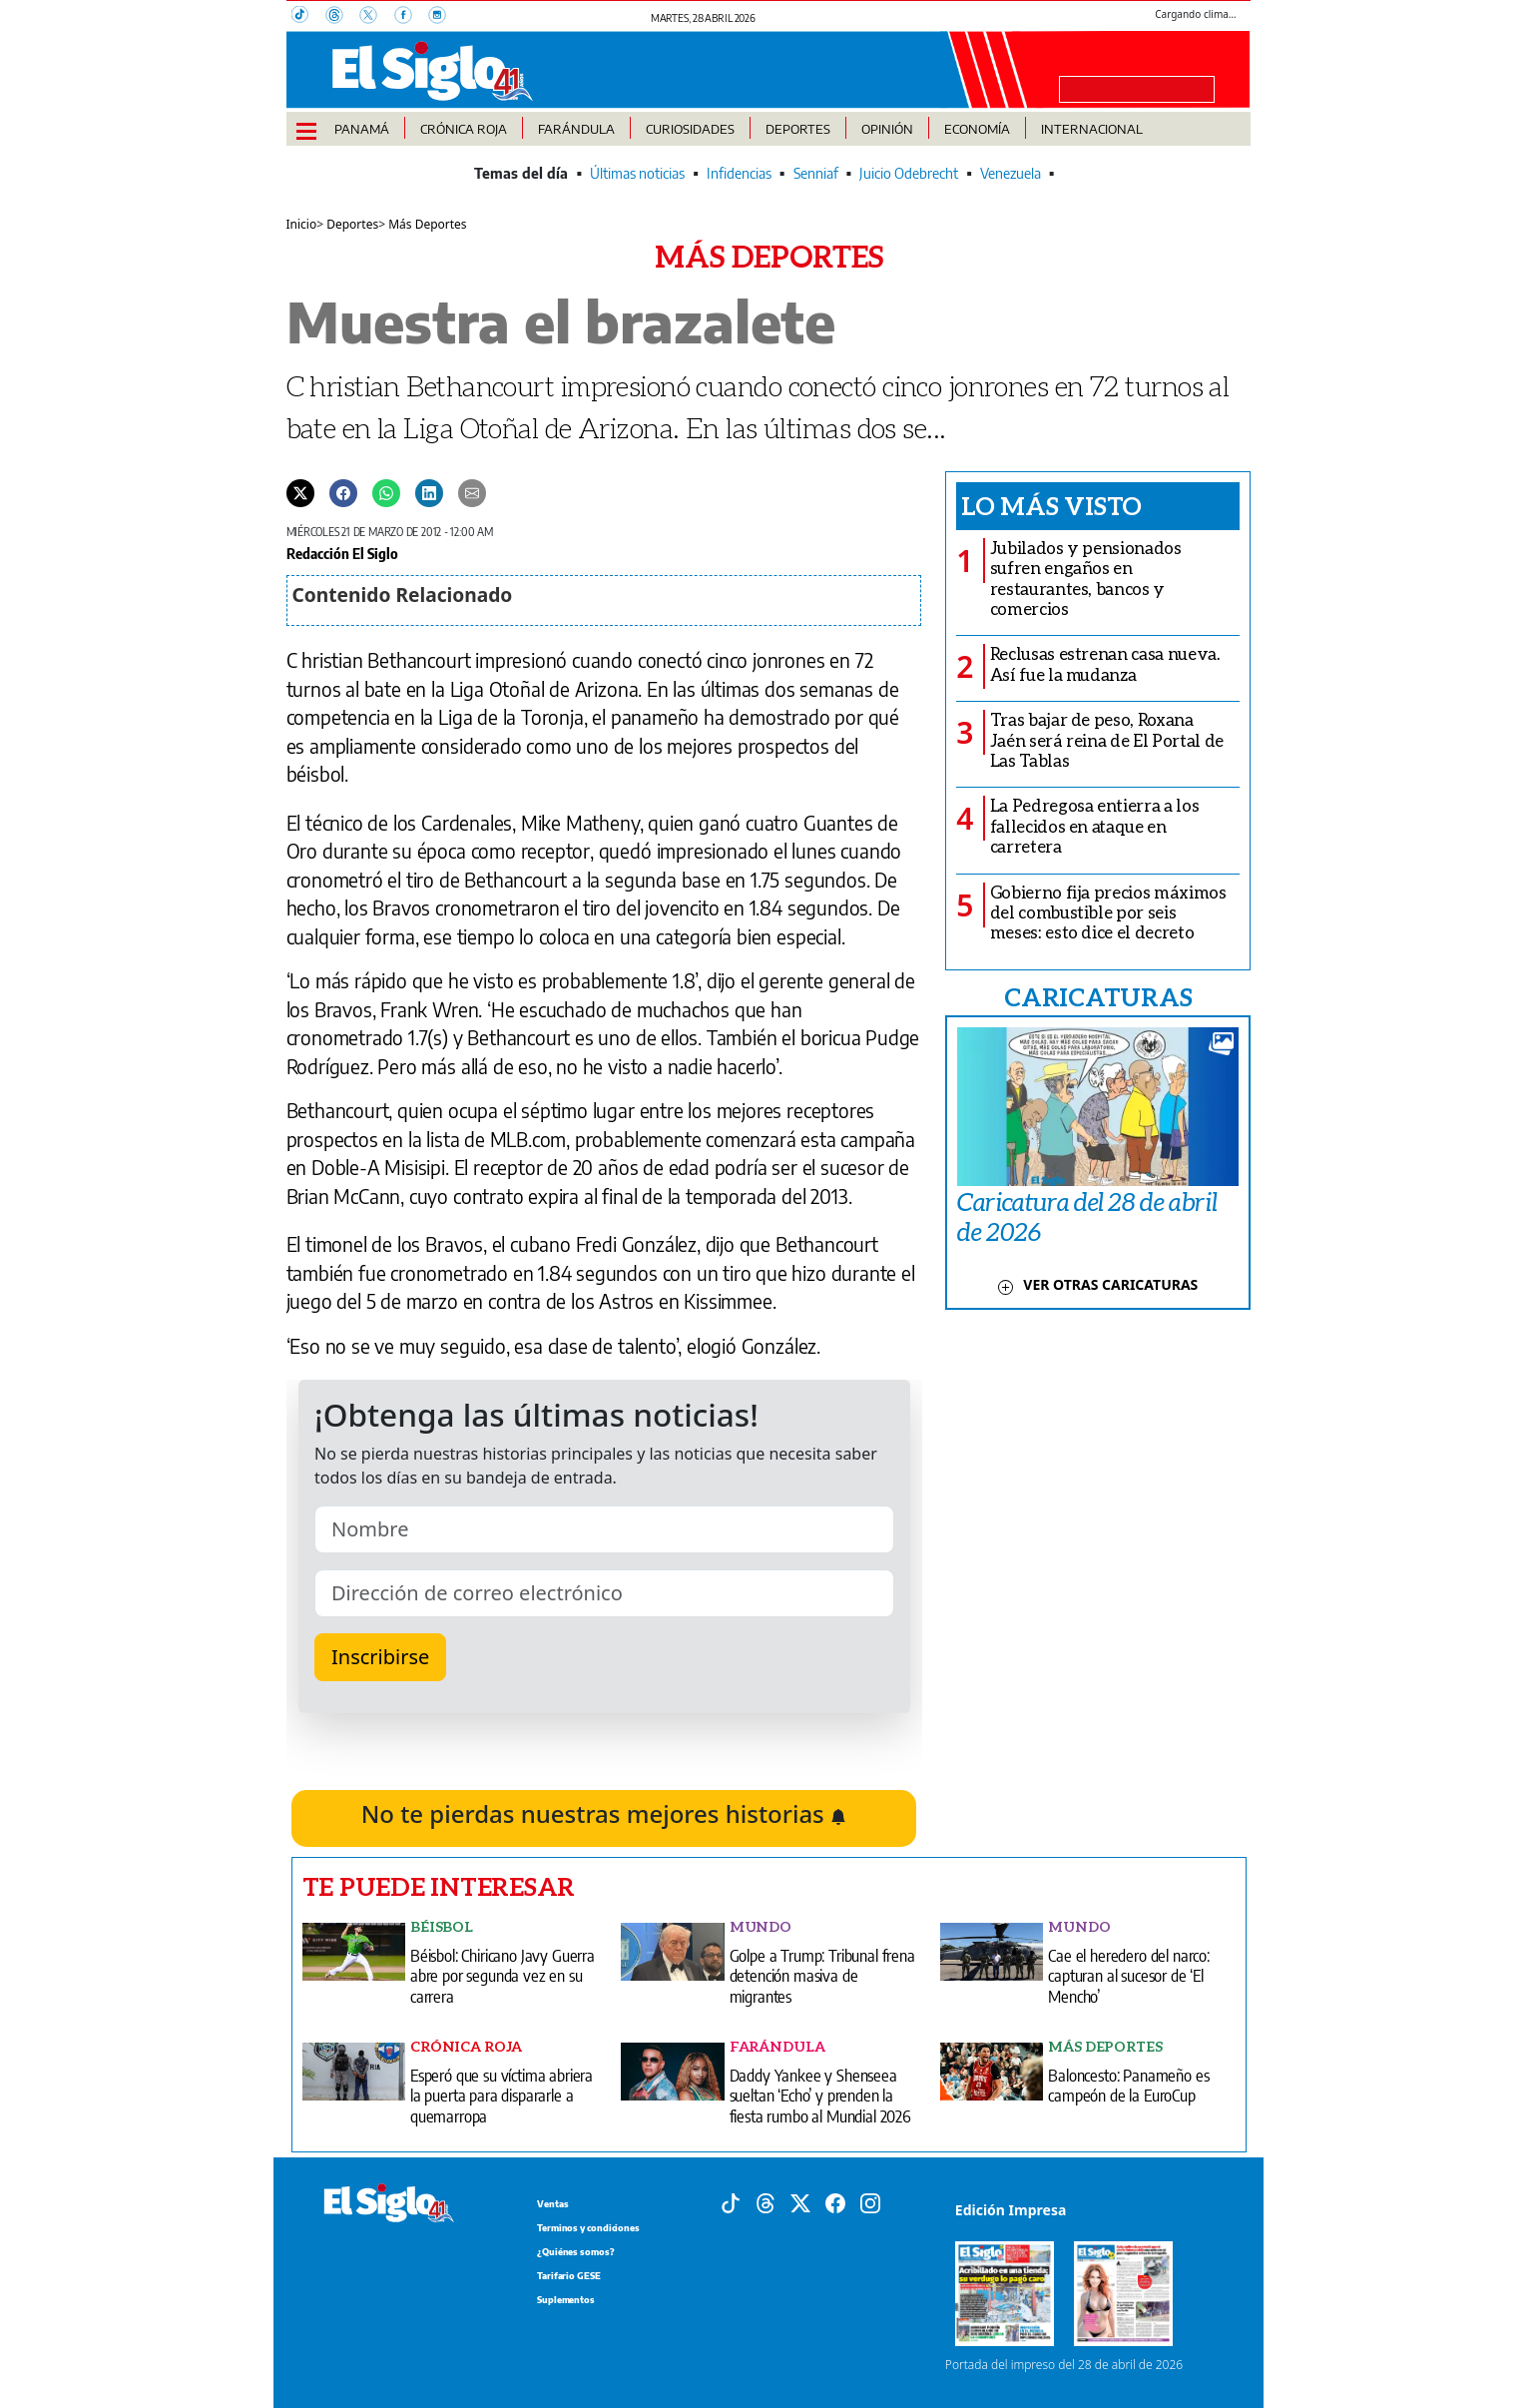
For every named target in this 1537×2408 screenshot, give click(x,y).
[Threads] (342, 17)
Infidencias (739, 173)
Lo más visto (1051, 505)
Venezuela (1010, 173)
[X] (376, 17)
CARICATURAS (1098, 996)
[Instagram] (443, 17)
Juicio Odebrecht (908, 173)
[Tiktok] (731, 2201)
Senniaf (815, 173)
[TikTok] (308, 17)
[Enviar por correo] (472, 492)
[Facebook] (411, 17)
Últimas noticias (637, 173)
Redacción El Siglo (342, 553)
